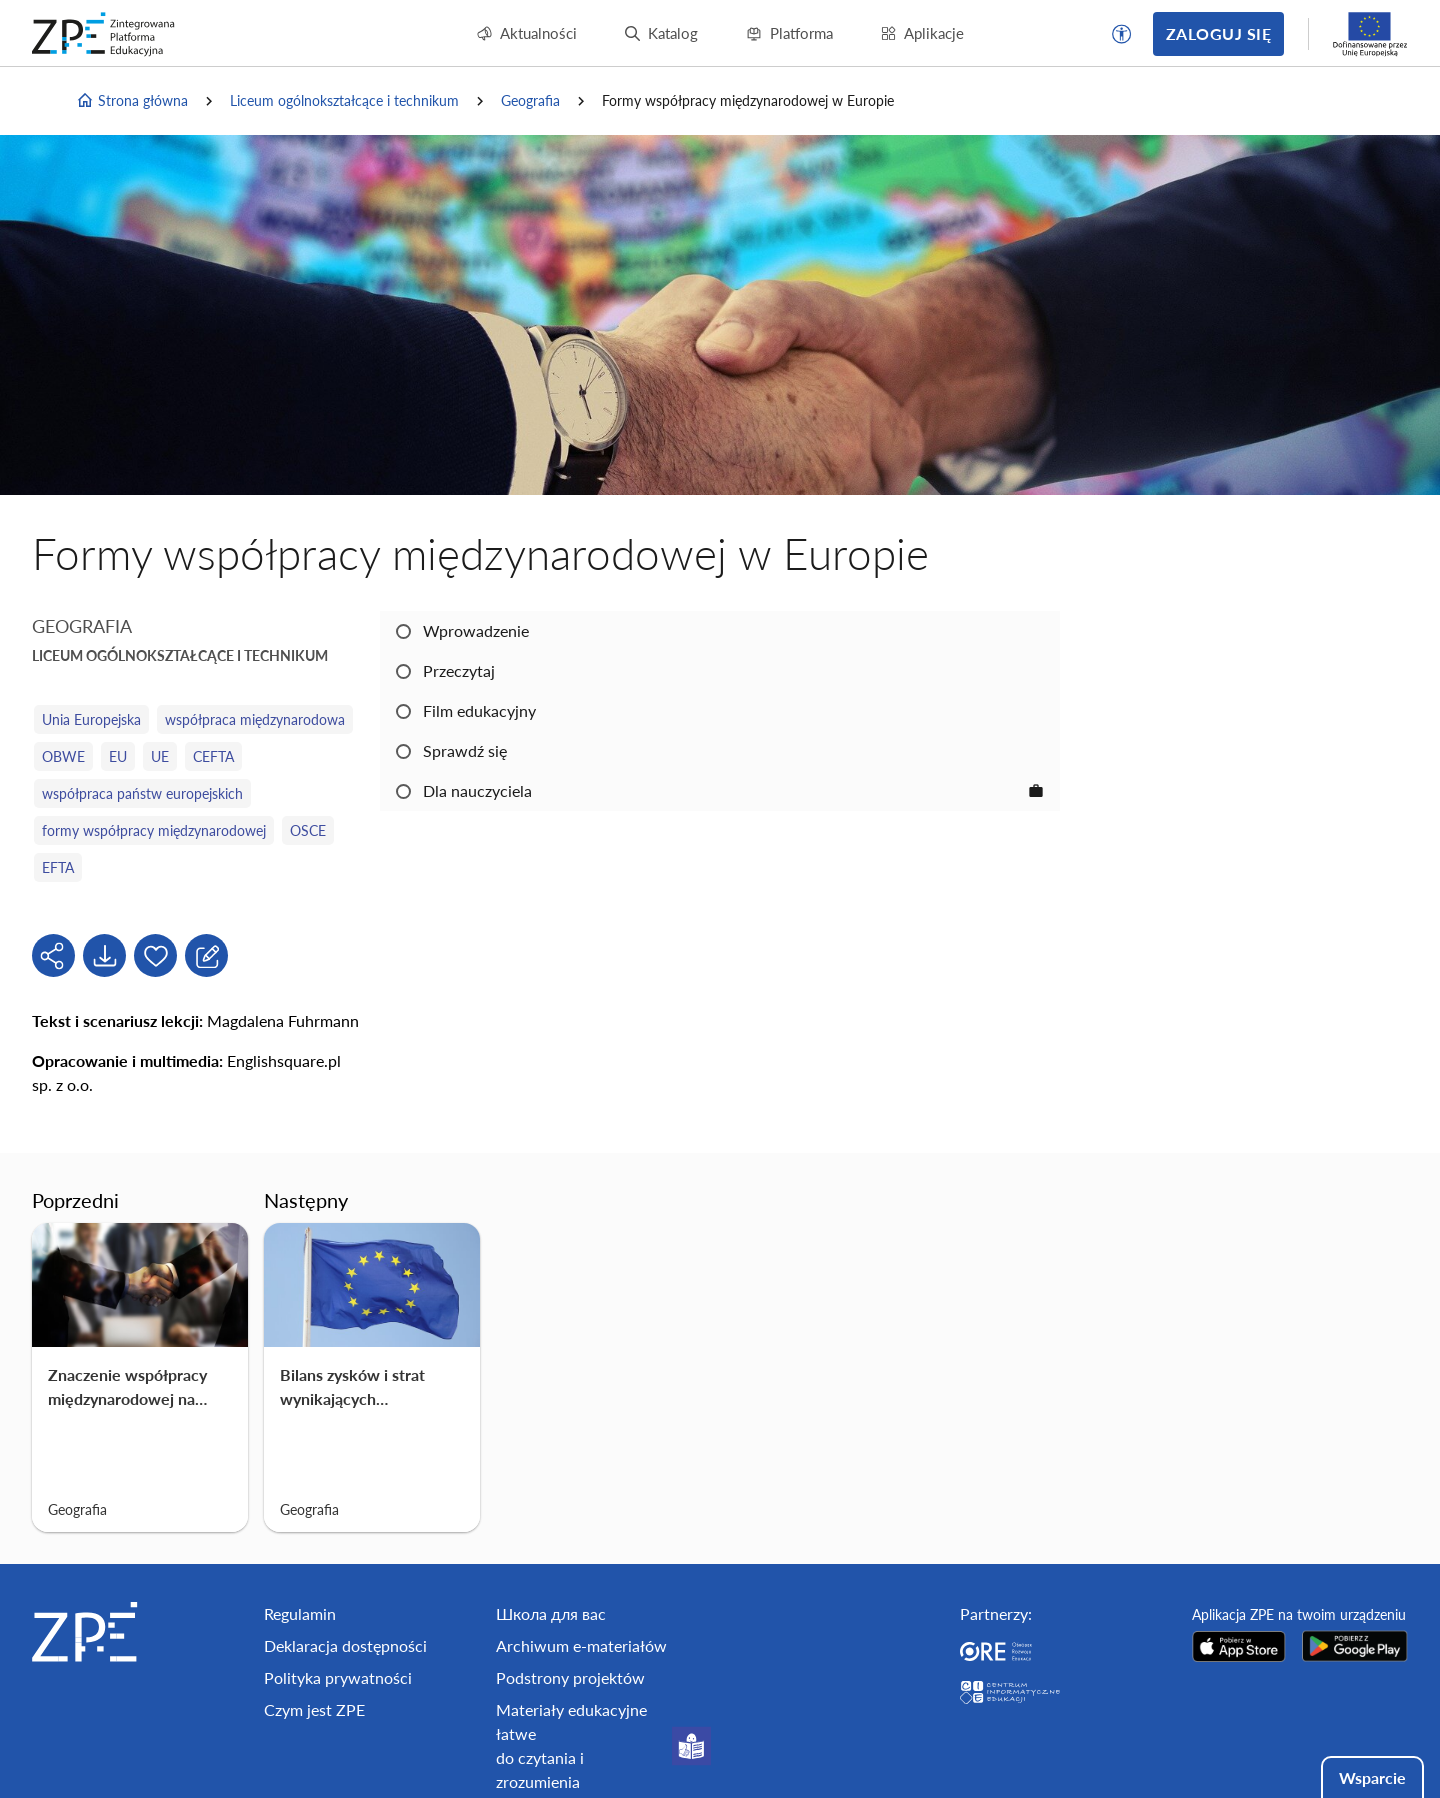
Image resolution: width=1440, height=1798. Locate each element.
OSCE (308, 830)
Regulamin (300, 1613)
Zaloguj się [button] (1218, 33)
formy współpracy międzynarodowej (154, 830)
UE (160, 756)
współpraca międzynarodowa (255, 719)
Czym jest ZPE (314, 1709)
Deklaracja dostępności (345, 1645)
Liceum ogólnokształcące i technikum (344, 100)
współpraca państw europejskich (142, 793)
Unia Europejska (91, 719)
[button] (1122, 34)
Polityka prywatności (338, 1677)
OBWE (63, 756)
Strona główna (132, 101)
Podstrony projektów (570, 1677)
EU (118, 756)
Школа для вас (551, 1613)
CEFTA (213, 756)
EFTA (58, 867)
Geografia (530, 100)
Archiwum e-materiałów (581, 1645)
